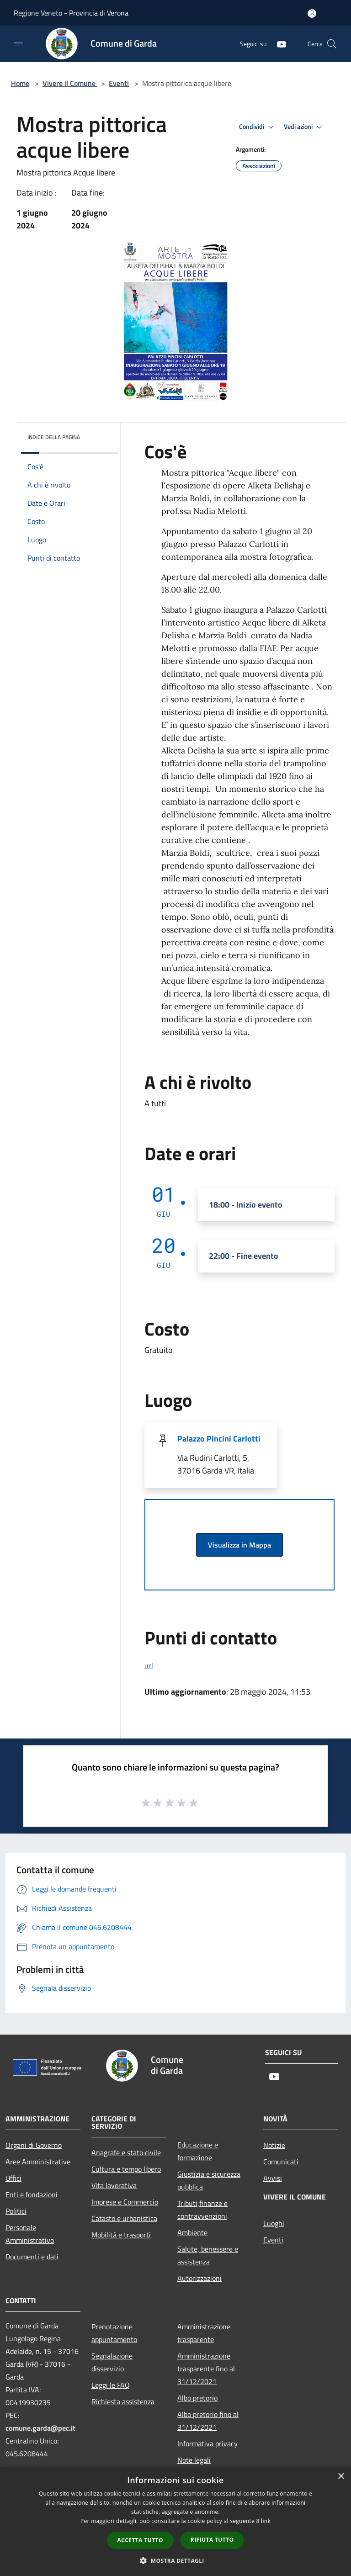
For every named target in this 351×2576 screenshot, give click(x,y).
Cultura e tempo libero (126, 2168)
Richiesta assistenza (122, 2401)
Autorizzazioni (199, 2278)
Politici (16, 2210)
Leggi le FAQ (110, 2385)
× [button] (340, 2476)
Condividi (258, 127)
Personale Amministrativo (29, 2234)
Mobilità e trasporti (121, 2234)
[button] (175, 2560)
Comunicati (280, 2161)
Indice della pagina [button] (53, 437)
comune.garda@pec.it (40, 2427)
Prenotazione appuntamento (114, 2333)
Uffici (13, 2178)
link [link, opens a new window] (266, 2521)
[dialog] (175, 2521)
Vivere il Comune (70, 83)
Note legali (194, 2459)
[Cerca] (331, 43)
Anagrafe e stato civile (126, 2152)
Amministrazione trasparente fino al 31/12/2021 (206, 2368)
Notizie (274, 2145)
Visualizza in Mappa (239, 1544)
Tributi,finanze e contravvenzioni (202, 2209)
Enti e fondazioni (31, 2194)
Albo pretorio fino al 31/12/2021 (208, 2421)
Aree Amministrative (37, 2161)
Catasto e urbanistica (124, 2218)
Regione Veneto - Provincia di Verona (71, 12)
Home (20, 83)
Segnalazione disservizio (112, 2362)
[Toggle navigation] (18, 42)
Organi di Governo (33, 2145)
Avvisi (272, 2178)
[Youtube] (278, 43)
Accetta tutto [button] (140, 2540)
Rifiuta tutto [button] (212, 2540)
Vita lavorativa (114, 2185)
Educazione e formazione (197, 2151)
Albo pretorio (197, 2397)
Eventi (119, 83)
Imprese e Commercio (124, 2201)
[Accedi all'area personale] (311, 13)
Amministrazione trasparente (203, 2333)
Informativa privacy (207, 2443)
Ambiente (192, 2232)
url (148, 1665)
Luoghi (273, 2223)
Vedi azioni (304, 127)
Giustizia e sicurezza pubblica (208, 2180)
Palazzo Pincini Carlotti (219, 1438)
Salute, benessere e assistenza (207, 2255)
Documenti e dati (31, 2256)
